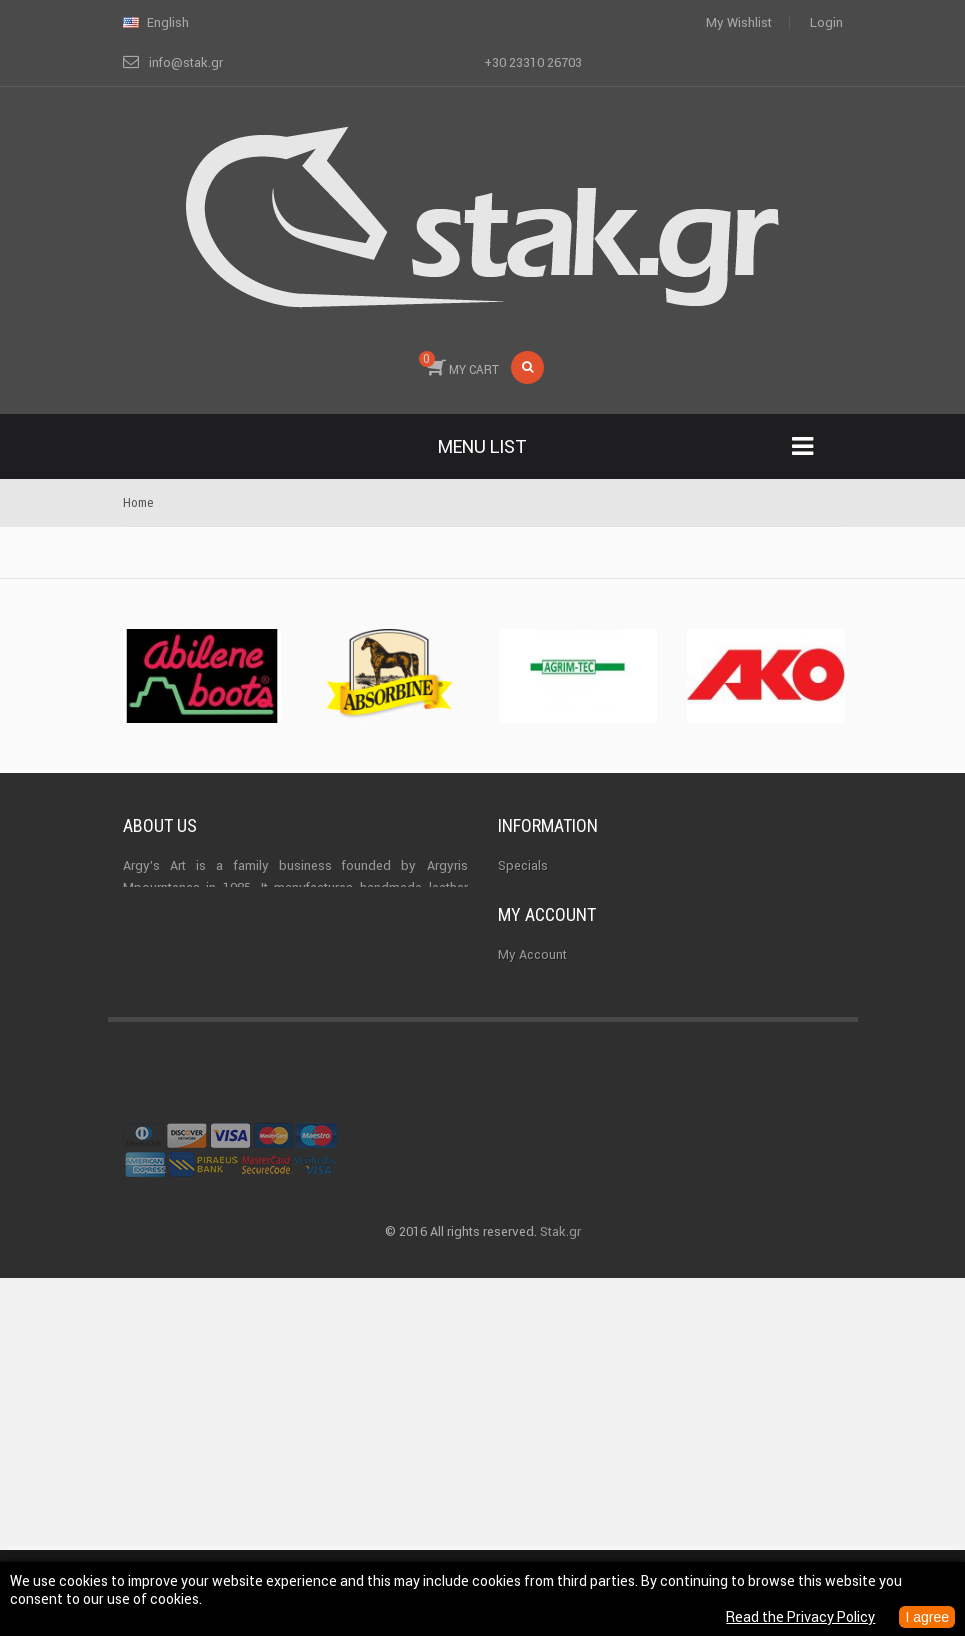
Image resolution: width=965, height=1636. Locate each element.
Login (826, 22)
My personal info (546, 1246)
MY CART (459, 364)
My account (547, 1063)
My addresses (540, 1210)
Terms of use (536, 973)
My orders (528, 1138)
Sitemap (522, 1009)
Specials (523, 865)
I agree (927, 1617)
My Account (532, 1102)
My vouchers (535, 1282)
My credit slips (542, 1174)
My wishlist (739, 22)
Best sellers (532, 937)
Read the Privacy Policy (800, 1617)
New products (539, 901)
